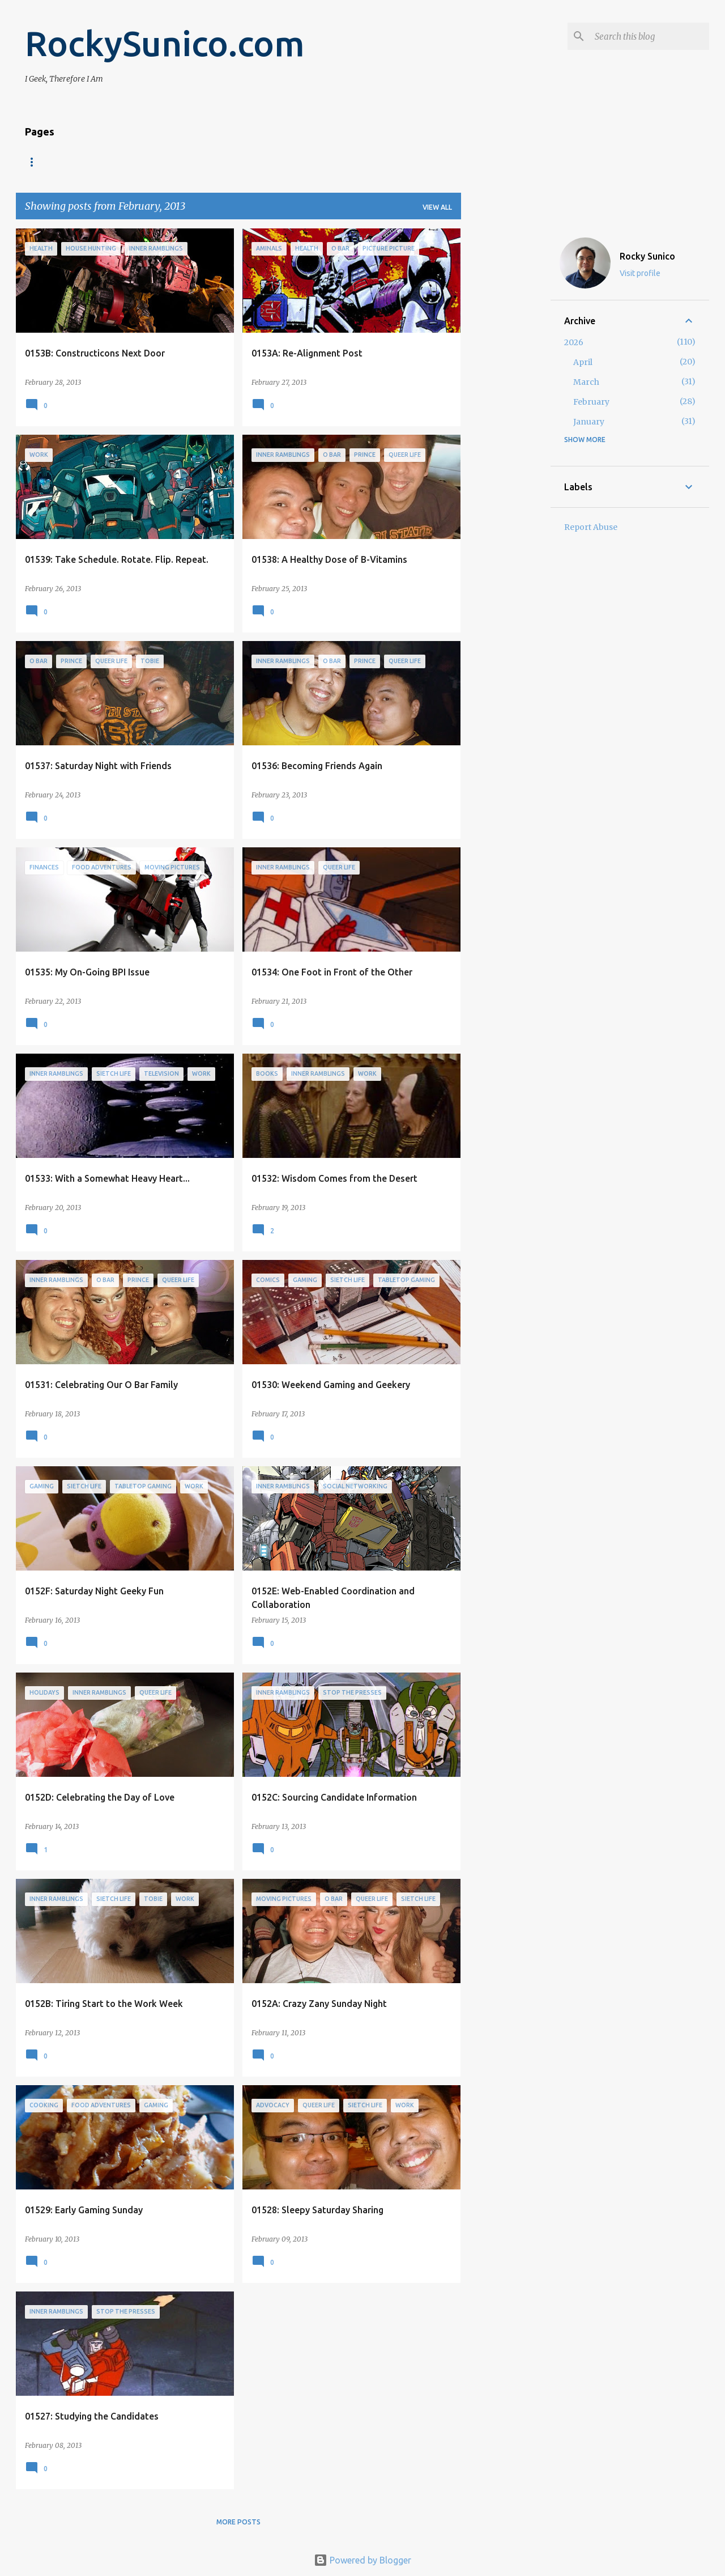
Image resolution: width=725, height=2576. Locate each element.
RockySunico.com (165, 43)
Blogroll (140, 161)
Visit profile (640, 273)
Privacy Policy (212, 161)
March (586, 382)
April (582, 362)
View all (437, 207)
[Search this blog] (649, 36)
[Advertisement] (506, 398)
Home (35, 161)
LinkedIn (282, 161)
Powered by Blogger (362, 2560)
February (591, 402)
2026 (573, 342)
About (84, 161)
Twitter (340, 161)
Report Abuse (590, 527)
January (588, 422)
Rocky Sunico (647, 256)
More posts (238, 2522)
